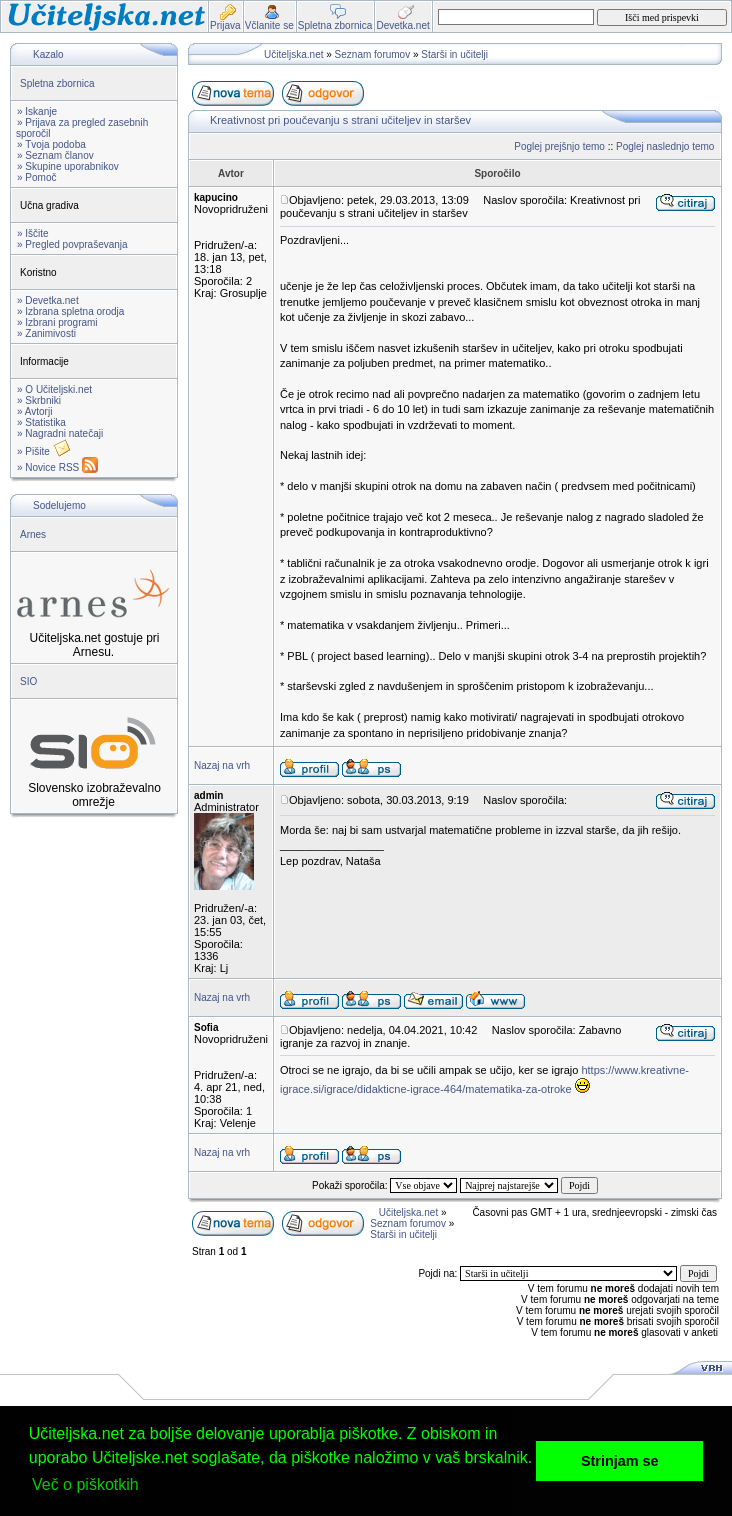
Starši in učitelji (454, 54)
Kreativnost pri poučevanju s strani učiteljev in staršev (340, 120)
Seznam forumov (373, 54)
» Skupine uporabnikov (68, 166)
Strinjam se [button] (620, 1461)
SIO (28, 681)
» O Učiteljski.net (54, 389)
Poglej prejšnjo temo (559, 146)
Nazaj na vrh (222, 765)
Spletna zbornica (57, 83)
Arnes (33, 534)
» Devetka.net (48, 300)
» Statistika (41, 422)
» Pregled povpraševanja (72, 244)
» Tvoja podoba (51, 144)
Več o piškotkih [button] (85, 1484)
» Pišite (44, 451)
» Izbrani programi (57, 322)
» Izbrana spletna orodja (70, 311)
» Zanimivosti (46, 333)
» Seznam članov (55, 155)
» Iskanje (37, 111)
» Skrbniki (39, 400)
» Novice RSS (57, 467)
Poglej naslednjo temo (665, 146)
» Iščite (33, 233)
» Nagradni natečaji (60, 433)
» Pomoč (36, 177)
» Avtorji (34, 411)
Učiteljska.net (293, 54)
